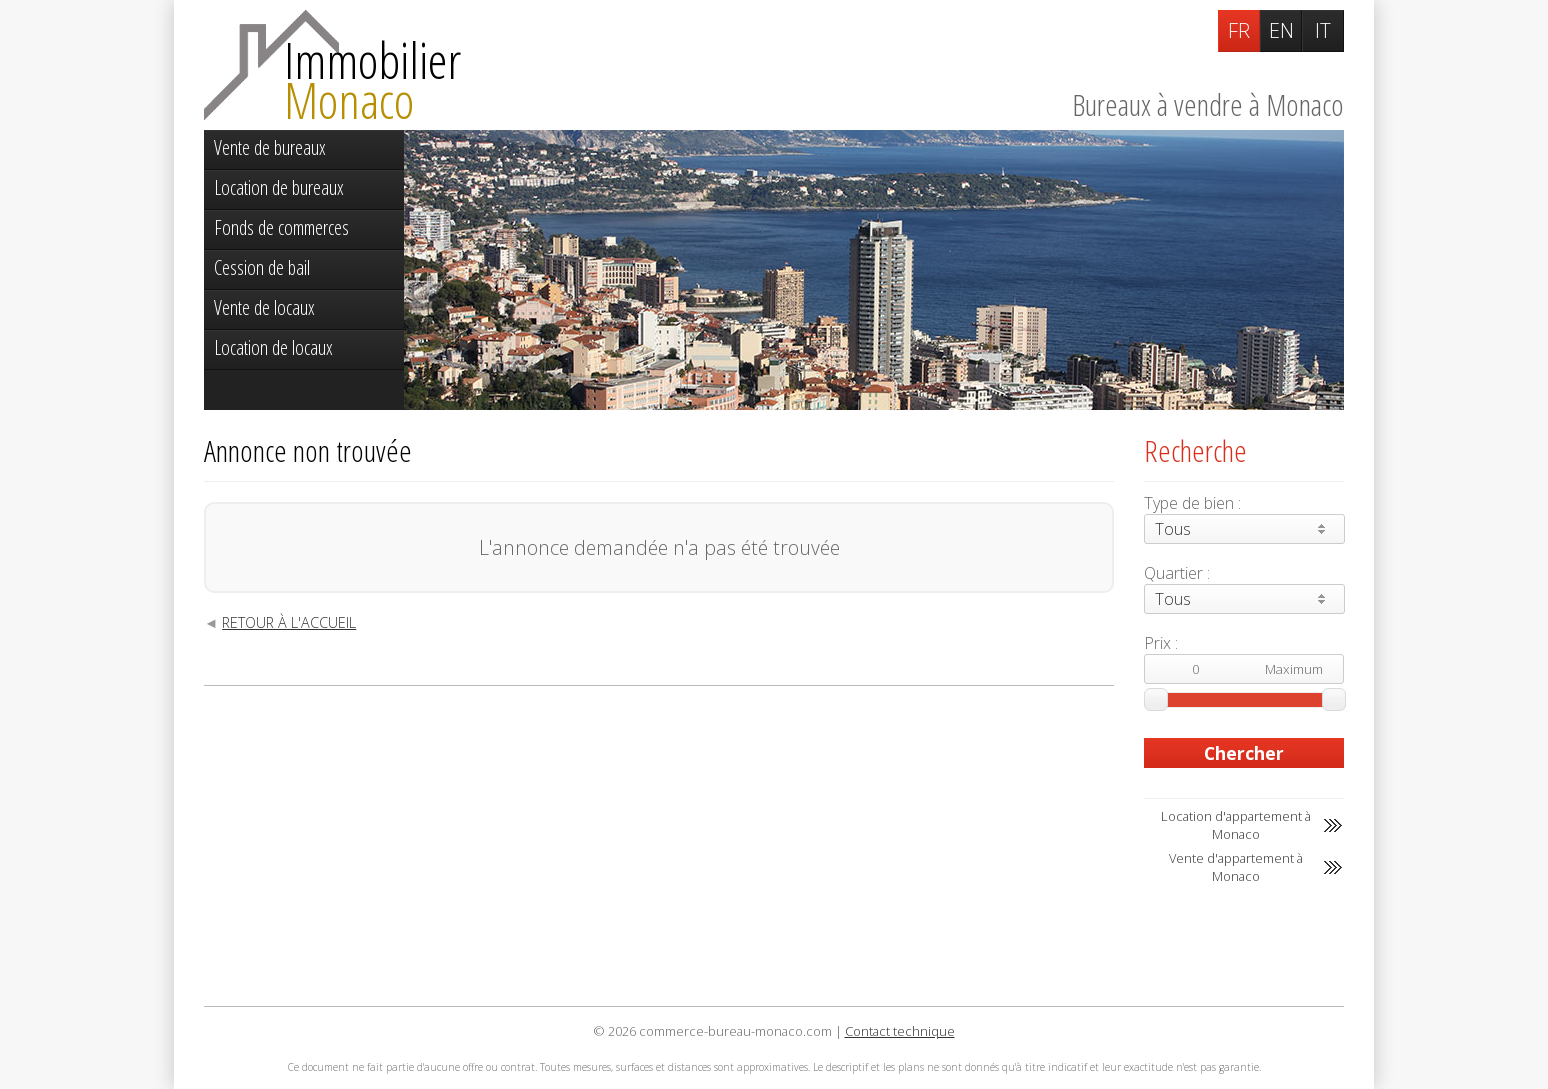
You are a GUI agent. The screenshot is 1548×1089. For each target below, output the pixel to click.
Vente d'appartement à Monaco (1236, 867)
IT (1323, 30)
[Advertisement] (659, 846)
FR (1239, 30)
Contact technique (900, 1031)
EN (1281, 30)
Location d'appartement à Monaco (1236, 825)
